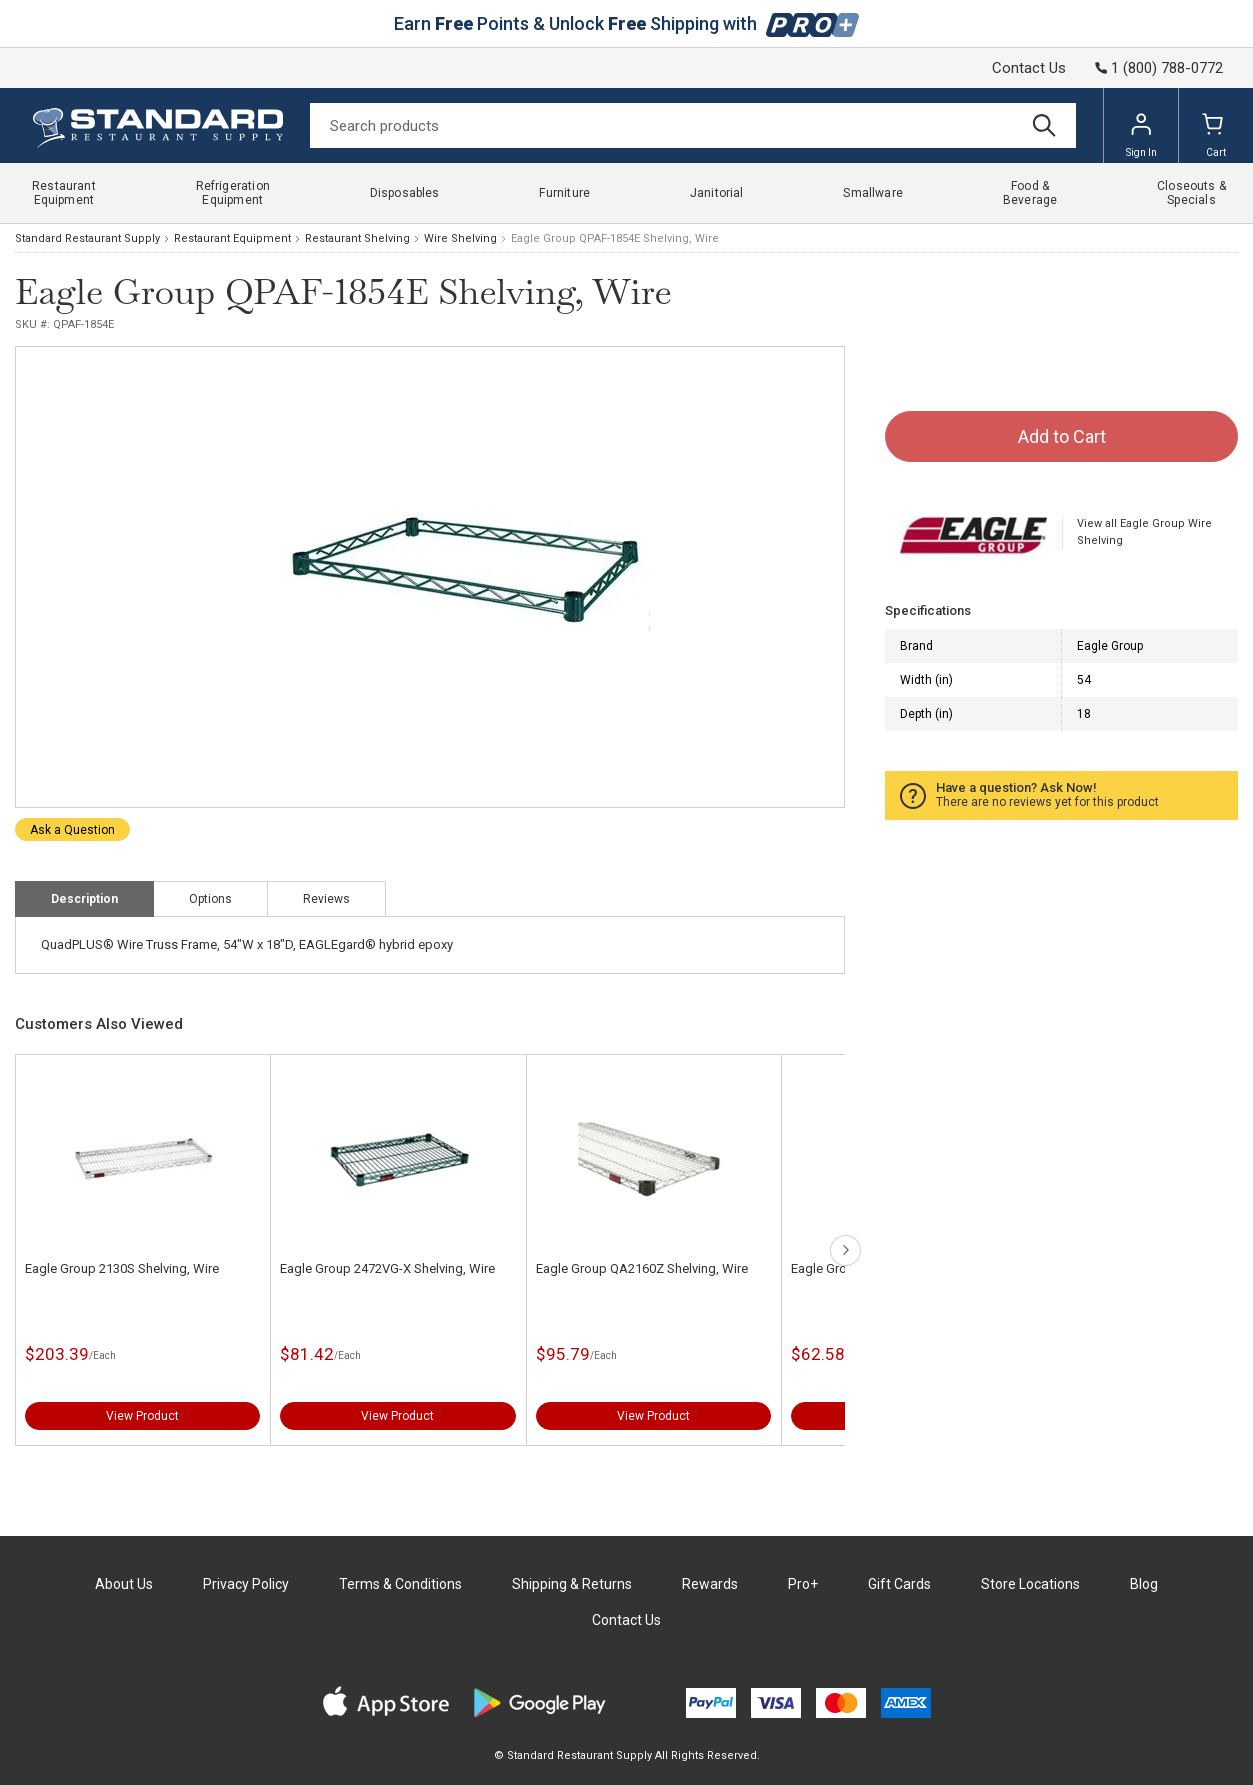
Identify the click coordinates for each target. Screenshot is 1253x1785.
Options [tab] (210, 899)
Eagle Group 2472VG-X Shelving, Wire (387, 1268)
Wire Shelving (460, 238)
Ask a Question (72, 830)
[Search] (693, 125)
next (845, 1250)
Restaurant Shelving (357, 238)
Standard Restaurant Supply (87, 238)
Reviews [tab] (326, 899)
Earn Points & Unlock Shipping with (626, 23)
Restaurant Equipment (232, 238)
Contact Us (1029, 68)
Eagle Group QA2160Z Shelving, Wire (642, 1268)
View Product (142, 1416)
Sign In (1141, 135)
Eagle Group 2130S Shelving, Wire (122, 1268)
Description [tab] (84, 899)
